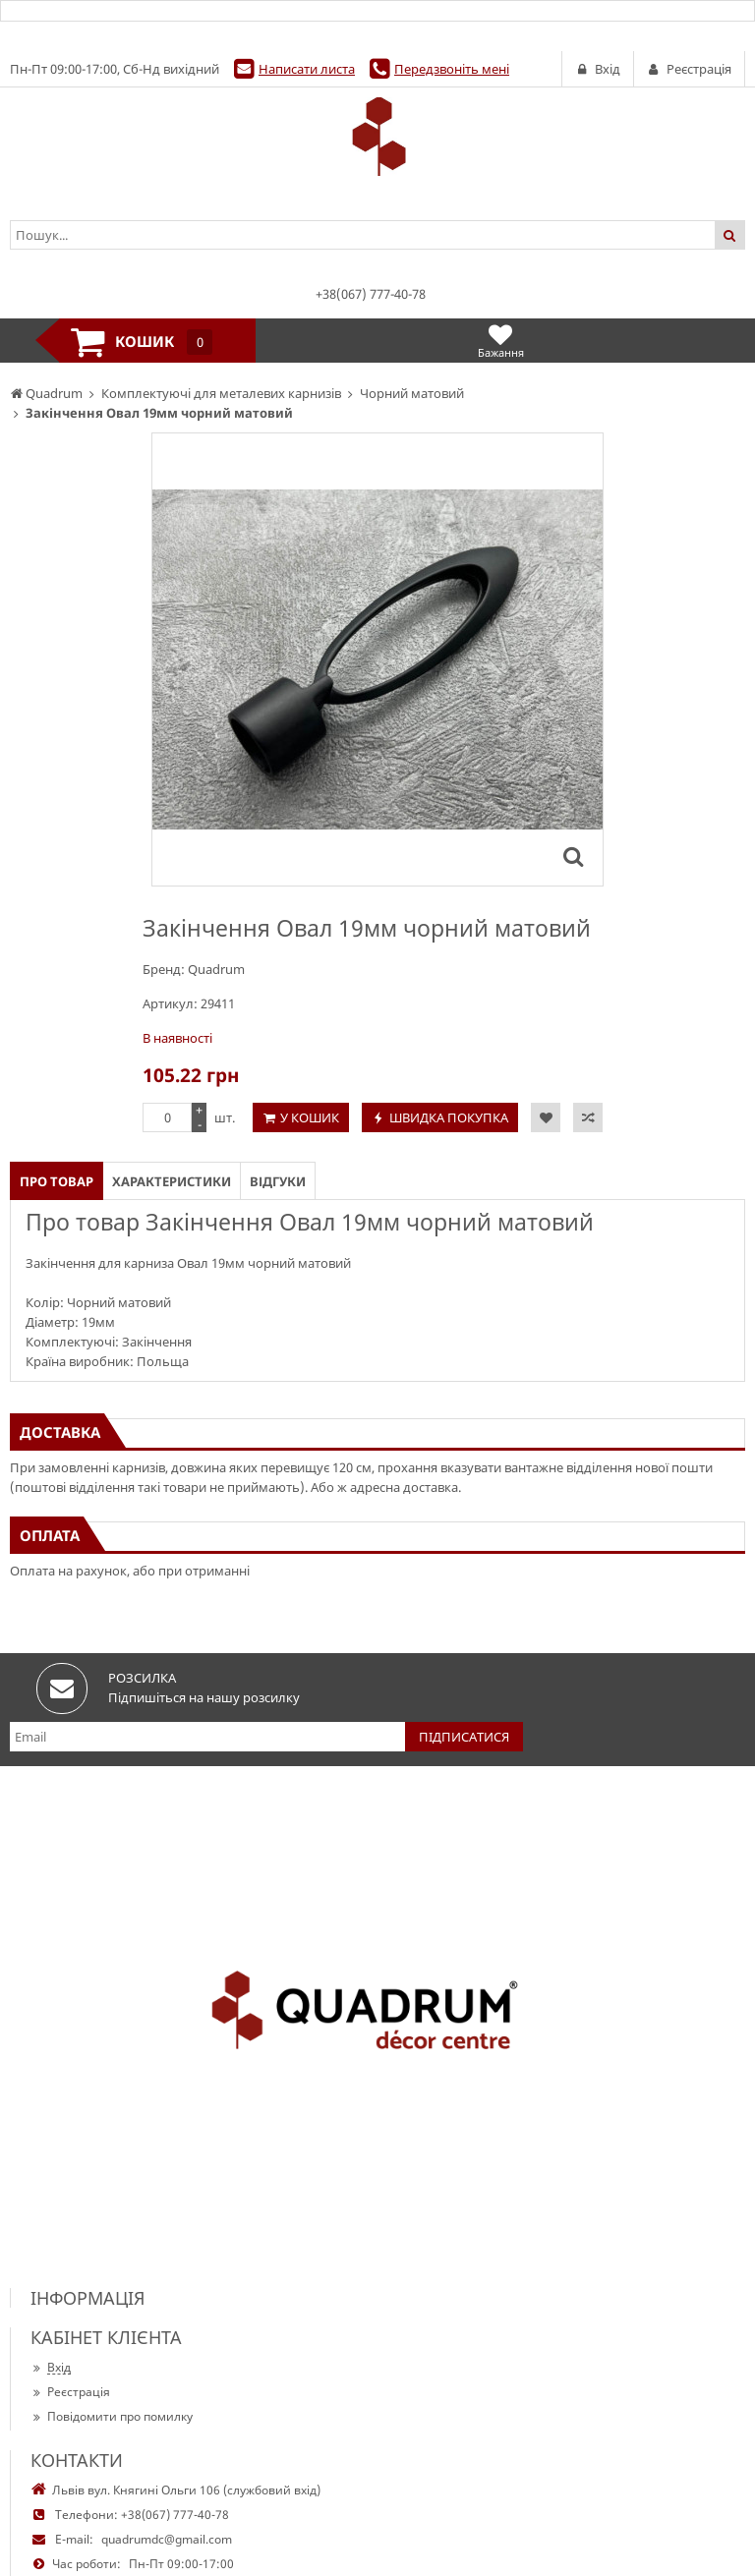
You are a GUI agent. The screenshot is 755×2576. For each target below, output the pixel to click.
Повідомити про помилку (111, 2416)
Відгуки (278, 1181)
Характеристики (171, 1181)
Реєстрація (70, 2391)
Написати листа (307, 69)
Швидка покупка (448, 1117)
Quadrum (216, 969)
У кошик (309, 1117)
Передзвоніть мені (451, 69)
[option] (377, 659)
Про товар (56, 1181)
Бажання (501, 340)
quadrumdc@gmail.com (166, 2539)
